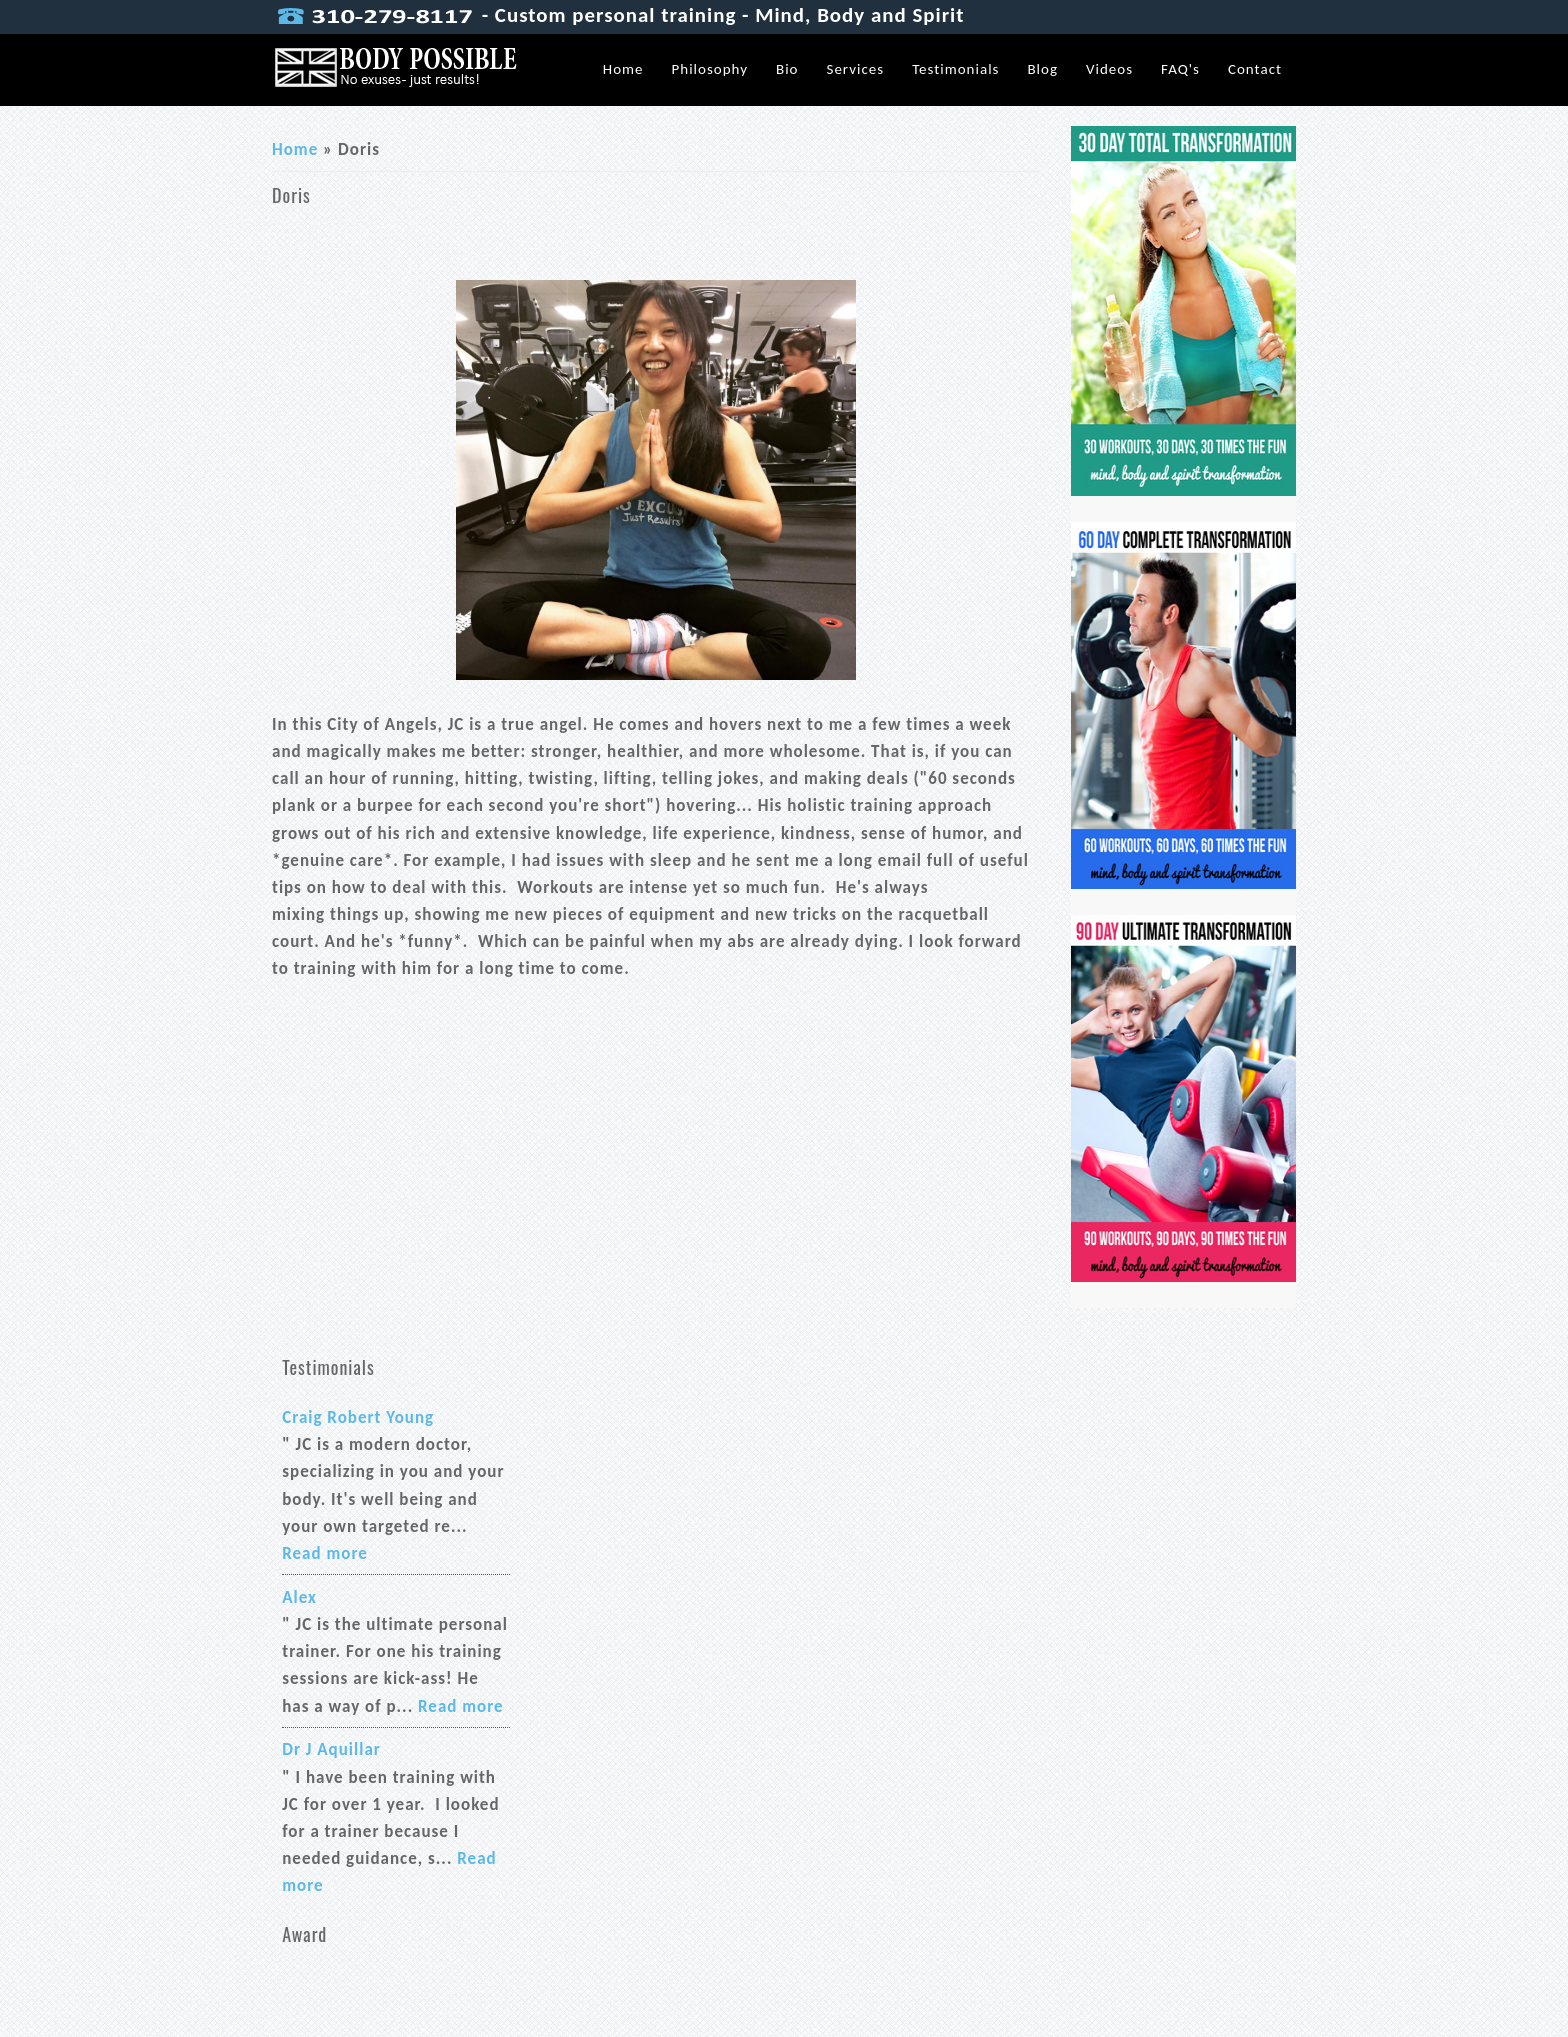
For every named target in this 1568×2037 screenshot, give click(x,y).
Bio (787, 69)
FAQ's (1180, 69)
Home (623, 69)
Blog (1042, 69)
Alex (299, 1597)
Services (856, 69)
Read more (325, 1553)
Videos (1109, 69)
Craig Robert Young (358, 1417)
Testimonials (955, 69)
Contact (1255, 69)
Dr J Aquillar (331, 1749)
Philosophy (710, 69)
